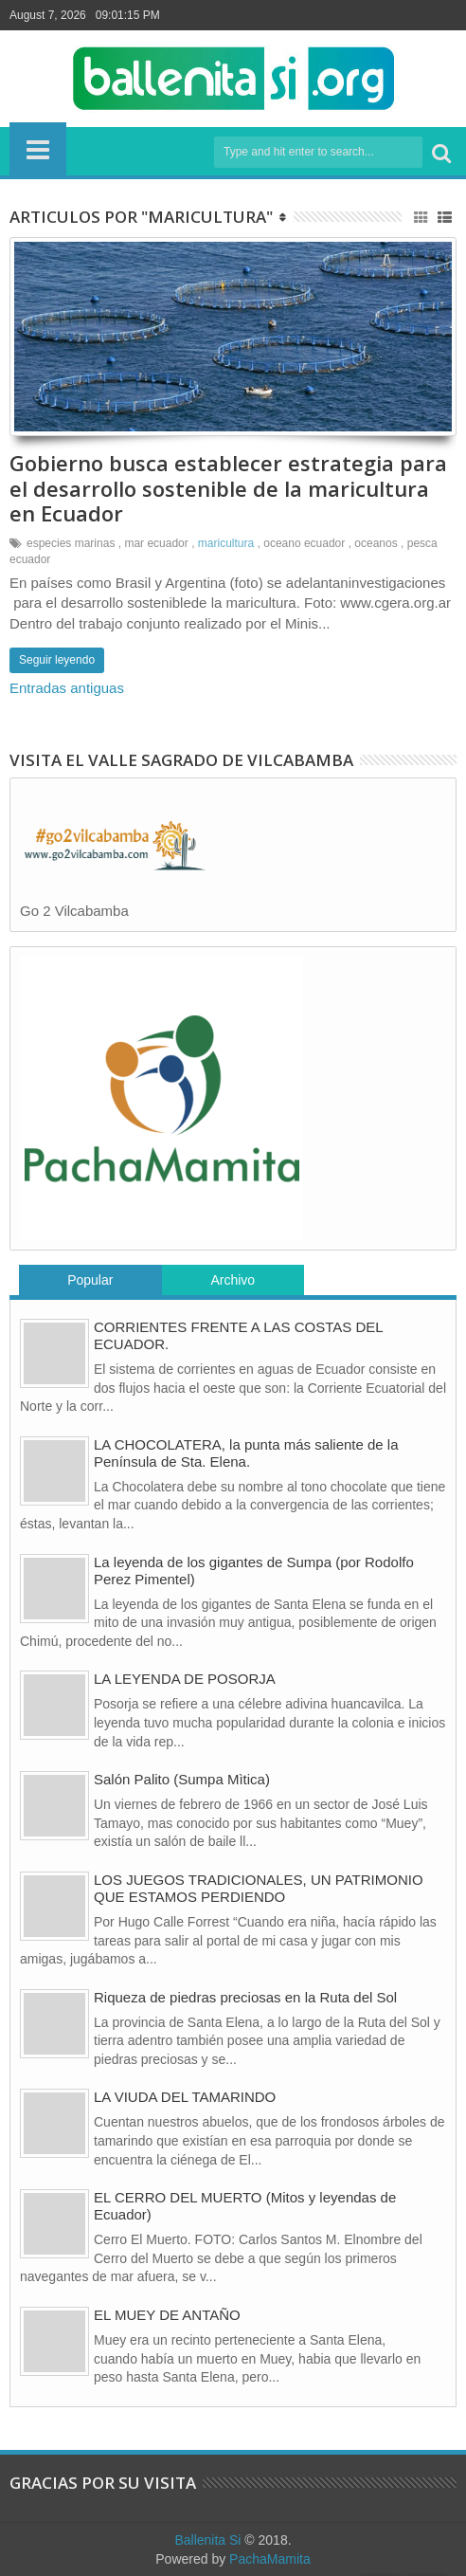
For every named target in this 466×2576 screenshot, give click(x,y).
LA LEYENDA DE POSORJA (185, 1679)
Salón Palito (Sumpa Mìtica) (182, 1779)
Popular (90, 1280)
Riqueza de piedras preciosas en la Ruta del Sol (245, 1997)
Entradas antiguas (66, 688)
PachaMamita (270, 2559)
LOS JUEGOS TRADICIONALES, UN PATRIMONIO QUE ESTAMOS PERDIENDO (258, 1888)
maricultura (226, 543)
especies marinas (71, 543)
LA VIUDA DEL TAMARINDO (185, 2097)
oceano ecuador (304, 543)
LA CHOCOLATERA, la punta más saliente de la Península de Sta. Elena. (246, 1453)
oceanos (375, 543)
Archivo (232, 1280)
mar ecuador (156, 543)
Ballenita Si (207, 2540)
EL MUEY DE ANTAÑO (167, 2315)
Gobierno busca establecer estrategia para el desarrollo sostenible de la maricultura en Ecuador (228, 487)
